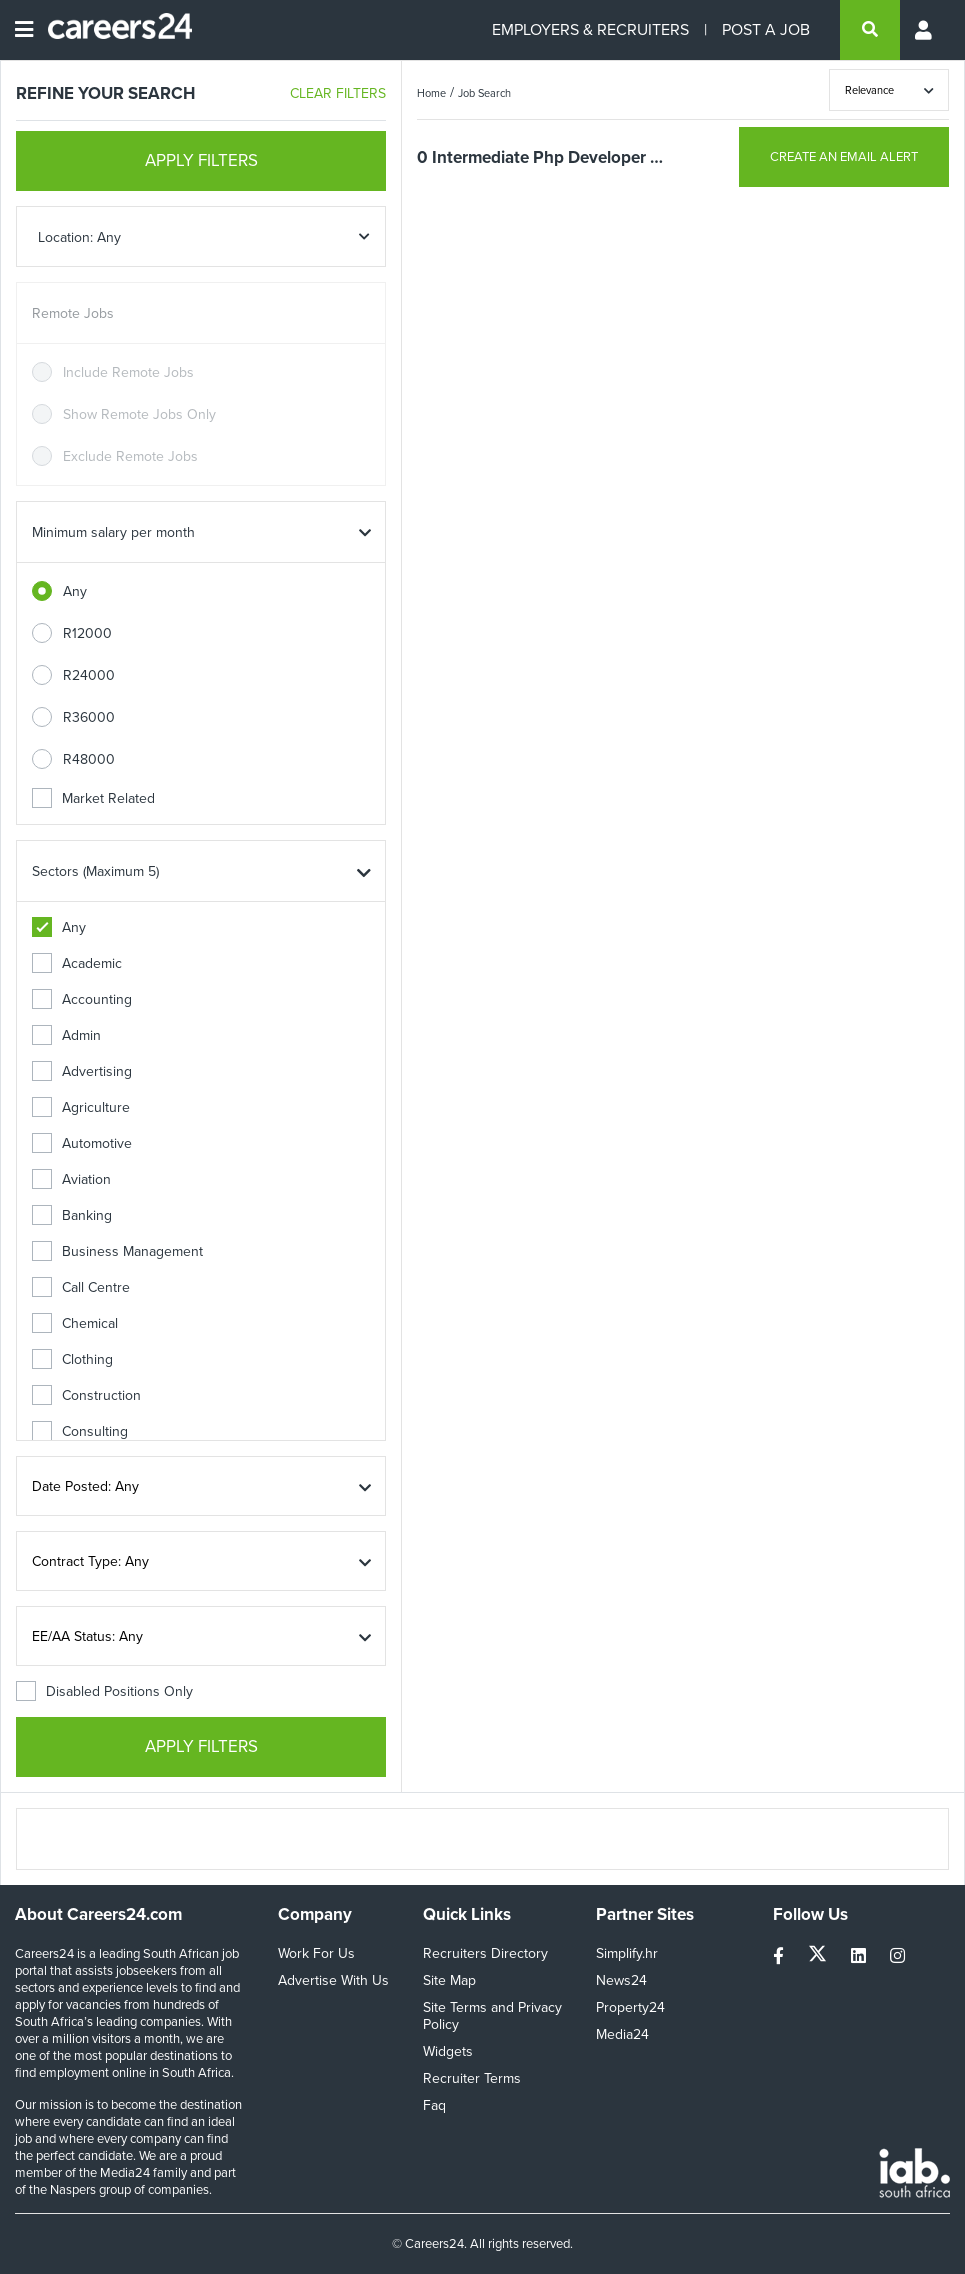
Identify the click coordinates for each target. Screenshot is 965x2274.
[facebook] (780, 1956)
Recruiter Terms (472, 2078)
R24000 (89, 675)
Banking (72, 1215)
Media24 (622, 2034)
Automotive (82, 1143)
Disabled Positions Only (104, 1691)
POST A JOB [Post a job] (766, 29)
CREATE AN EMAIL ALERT (844, 156)
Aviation (71, 1179)
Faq (434, 2105)
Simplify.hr (627, 1953)
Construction (86, 1395)
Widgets (448, 2051)
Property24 (630, 2007)
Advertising (82, 1071)
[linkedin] (860, 1956)
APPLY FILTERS (201, 160)
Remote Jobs (73, 313)
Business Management (117, 1251)
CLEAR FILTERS (338, 93)
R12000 (87, 633)
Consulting (80, 1431)
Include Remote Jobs (128, 372)
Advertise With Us (333, 1980)
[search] (870, 30)
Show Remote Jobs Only (139, 414)
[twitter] (819, 1956)
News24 (621, 1980)
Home (431, 93)
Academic (77, 963)
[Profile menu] (925, 30)
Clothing (72, 1359)
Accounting (82, 999)
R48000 (89, 759)
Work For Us (316, 1953)
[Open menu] (24, 30)
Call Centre (81, 1287)
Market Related (93, 798)
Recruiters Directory (485, 1953)
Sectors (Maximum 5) (95, 871)
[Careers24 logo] (112, 30)
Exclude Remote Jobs (130, 456)
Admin (66, 1035)
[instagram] (897, 1956)
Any (75, 591)
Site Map (449, 1980)
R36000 (89, 717)
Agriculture (81, 1107)
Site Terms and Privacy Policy (492, 2016)
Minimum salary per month (113, 532)
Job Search (484, 93)
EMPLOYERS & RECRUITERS (590, 29)
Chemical (75, 1323)
